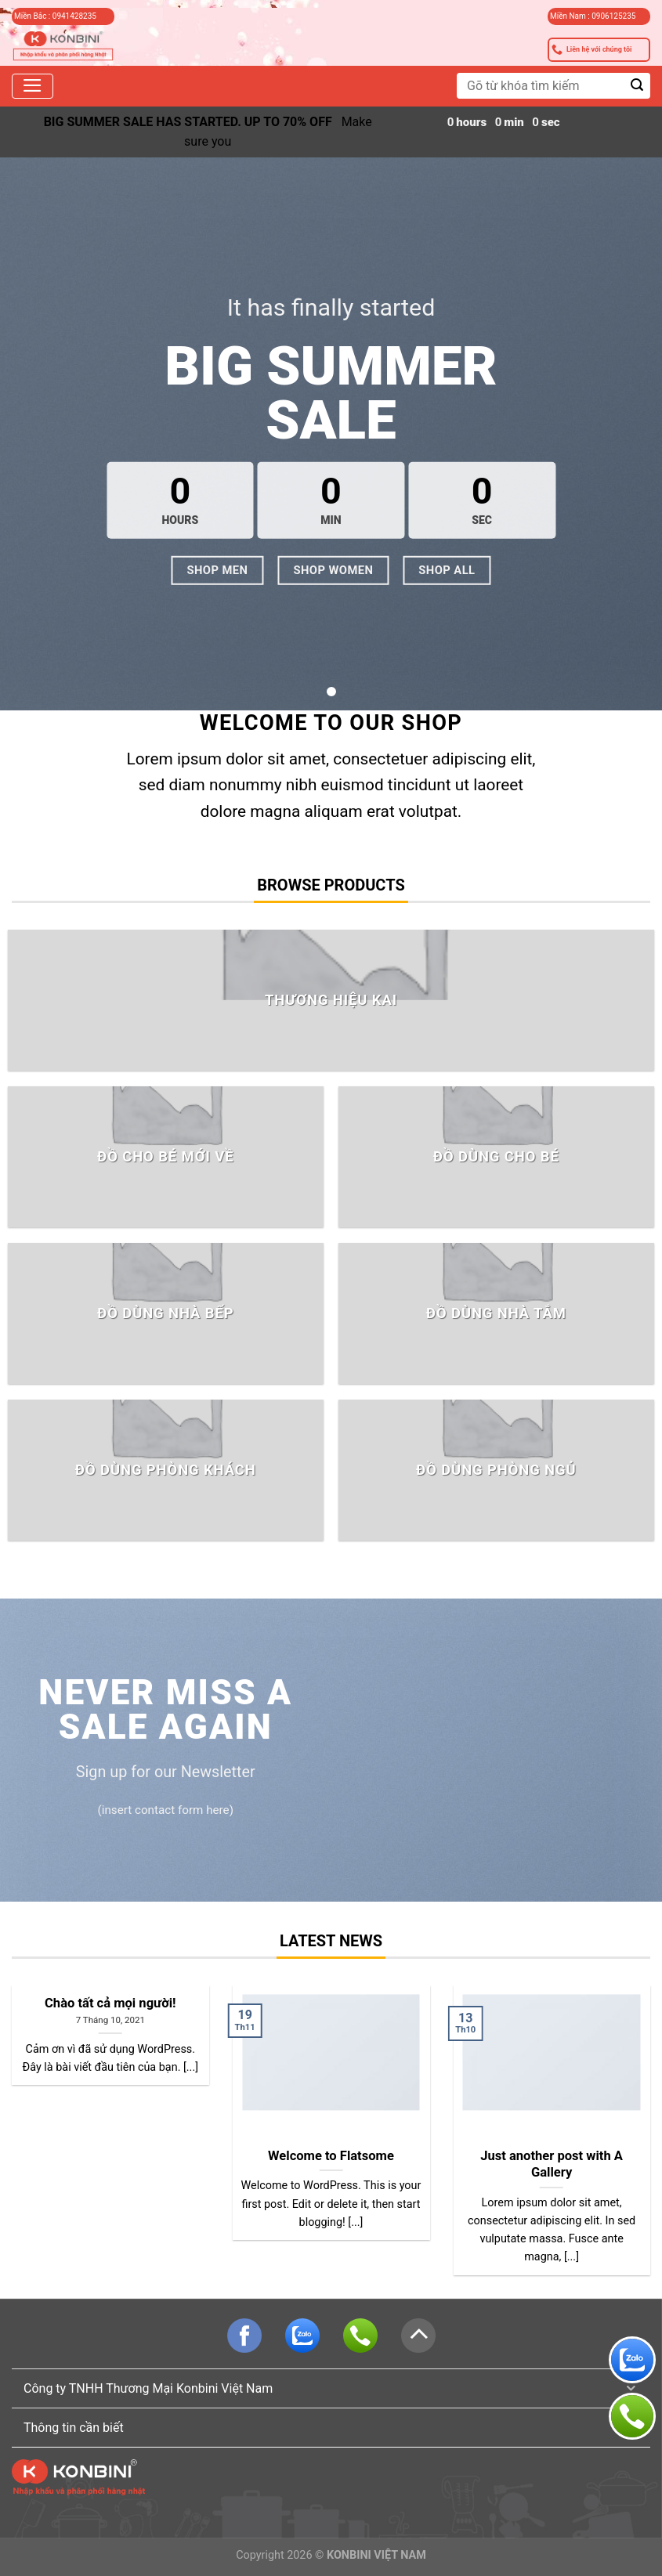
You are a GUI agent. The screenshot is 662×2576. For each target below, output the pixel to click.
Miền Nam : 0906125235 (592, 16)
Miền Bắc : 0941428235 (55, 16)
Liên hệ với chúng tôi (591, 49)
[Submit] (637, 86)
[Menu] (32, 86)
